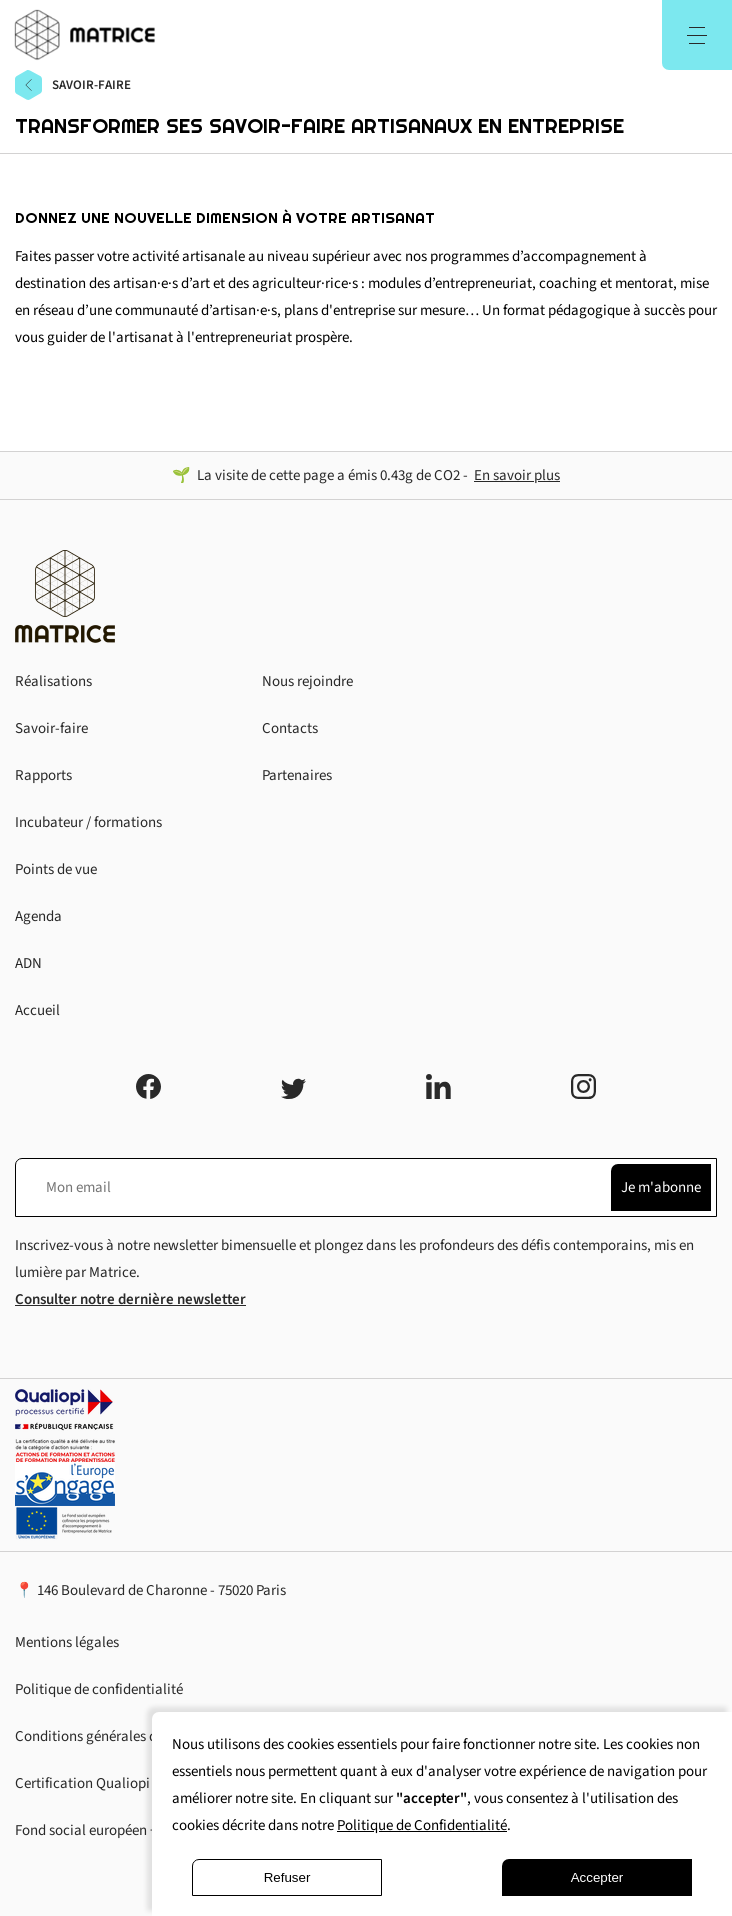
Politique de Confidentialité (422, 1825)
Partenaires (297, 775)
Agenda (38, 916)
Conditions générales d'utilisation (120, 1736)
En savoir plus (517, 475)
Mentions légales (67, 1642)
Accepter (597, 1877)
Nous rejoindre (307, 681)
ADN (28, 963)
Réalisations (53, 681)
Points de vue (56, 869)
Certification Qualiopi (82, 1783)
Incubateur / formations (88, 822)
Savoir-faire (51, 728)
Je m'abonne (661, 1187)
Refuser (287, 1877)
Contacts (290, 728)
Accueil (37, 1010)
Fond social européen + (86, 1830)
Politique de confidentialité (99, 1689)
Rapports (43, 775)
